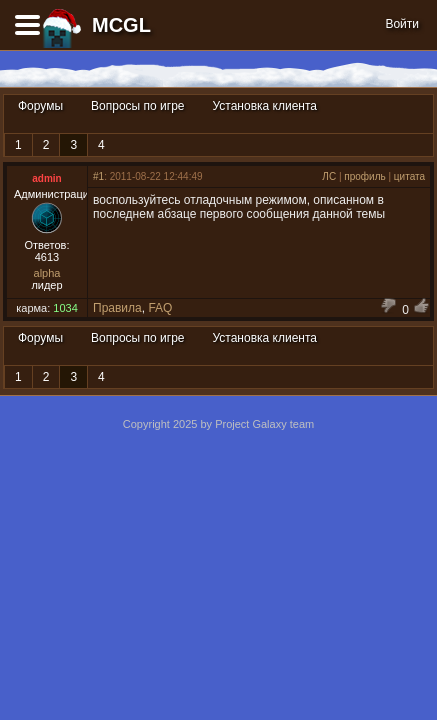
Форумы (40, 106)
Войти (402, 24)
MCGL (121, 25)
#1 (98, 176)
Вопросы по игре (137, 106)
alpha (47, 273)
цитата (409, 176)
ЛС (329, 176)
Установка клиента (265, 106)
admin (46, 178)
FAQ (160, 308)
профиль (364, 176)
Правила (117, 308)
